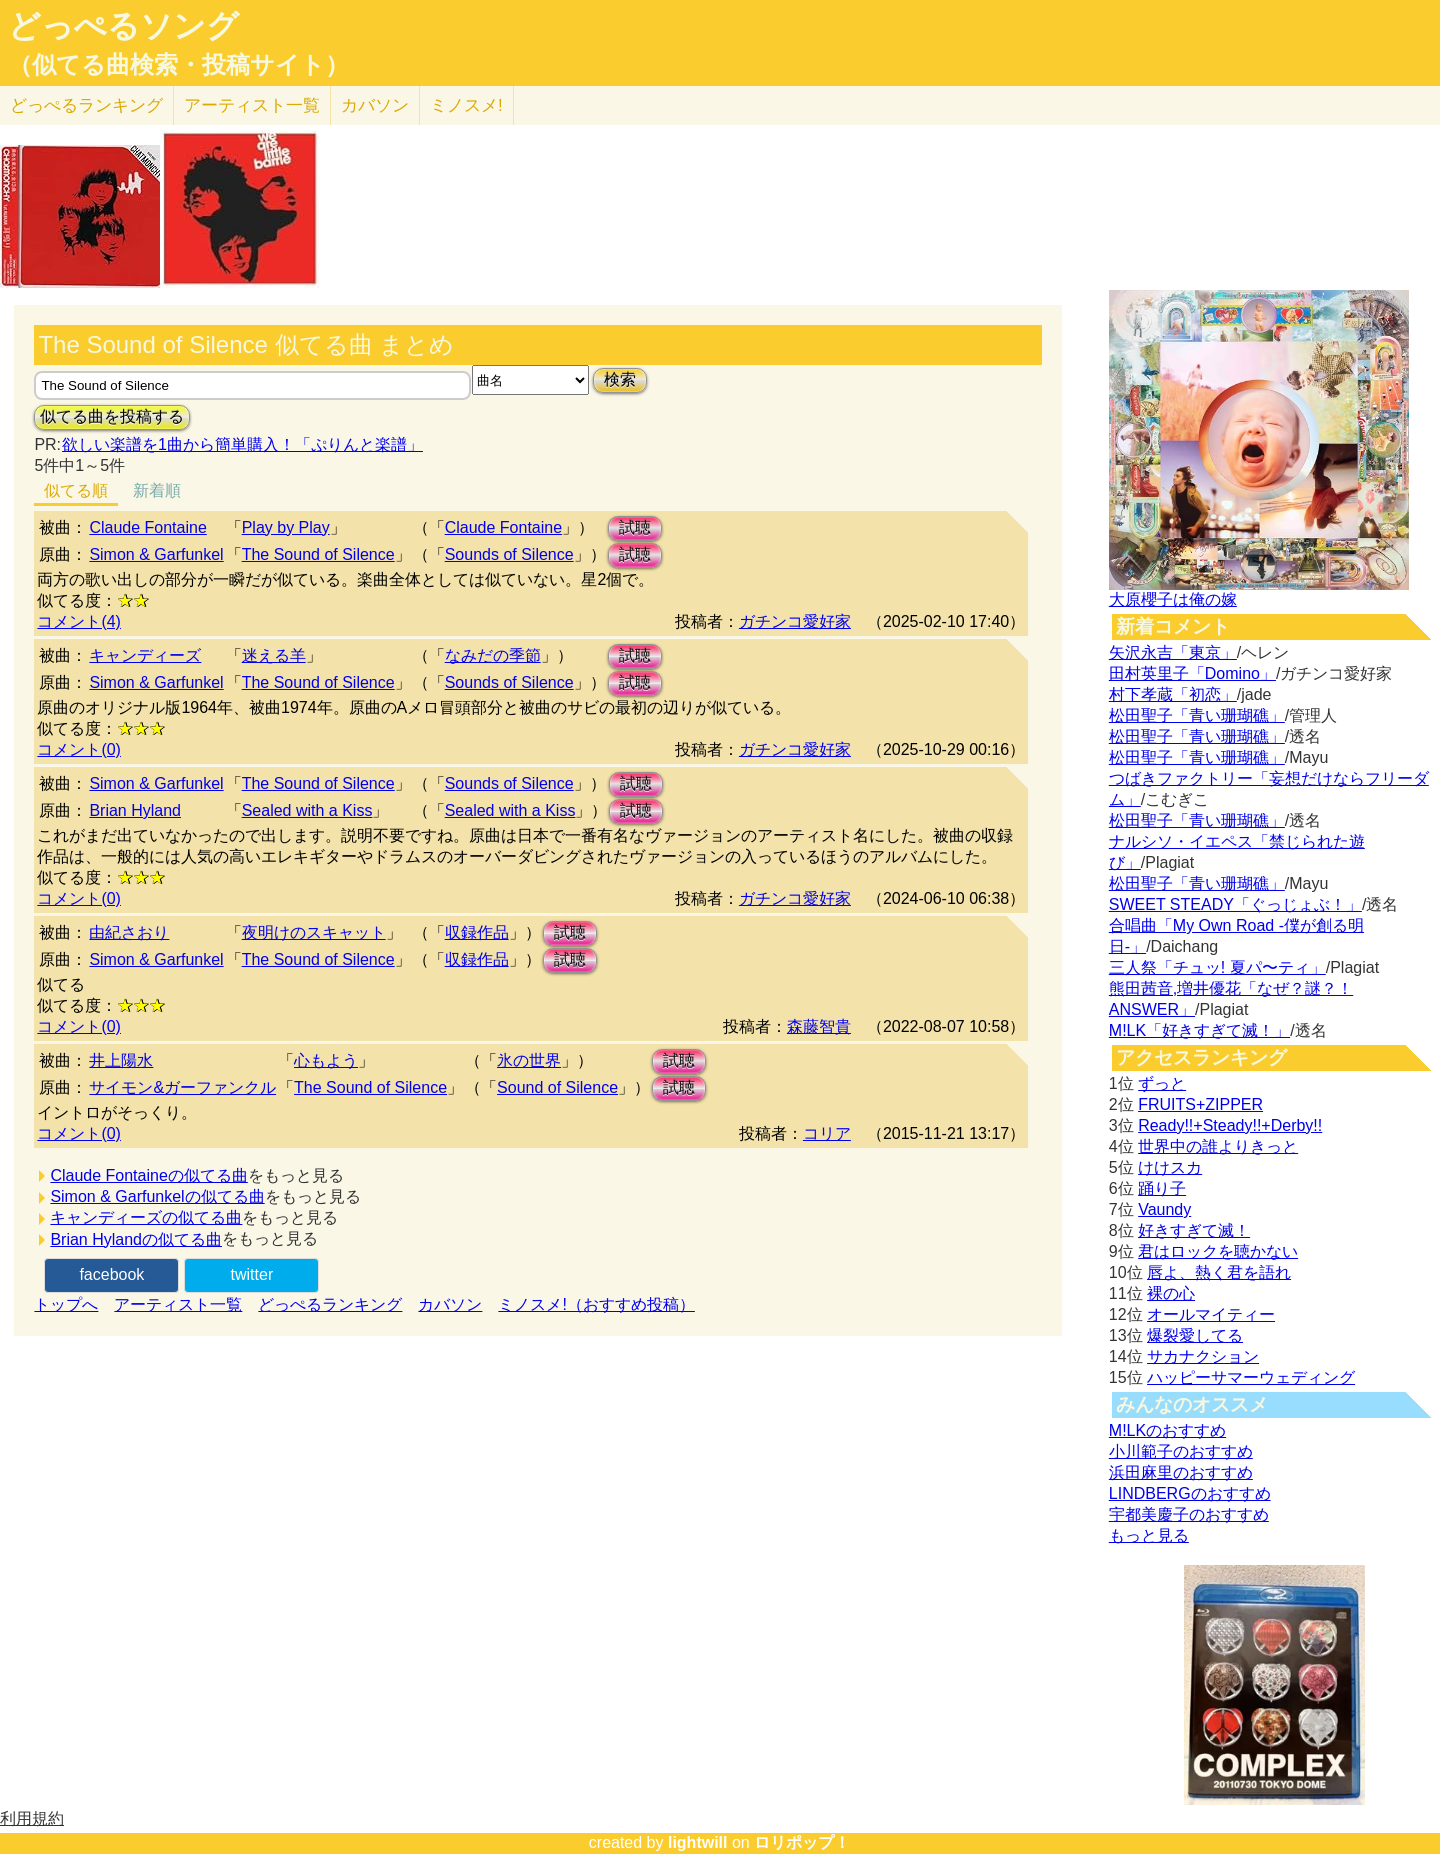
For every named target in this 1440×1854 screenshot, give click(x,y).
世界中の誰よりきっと (1218, 1146)
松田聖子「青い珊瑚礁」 (1197, 715)
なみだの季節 (493, 655)
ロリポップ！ (802, 1842)
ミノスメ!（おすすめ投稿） (596, 1304)
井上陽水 (121, 1060)
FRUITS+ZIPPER (1200, 1104)
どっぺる (86, 105)
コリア (827, 1133)
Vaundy (1164, 1209)
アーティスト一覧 (178, 1304)
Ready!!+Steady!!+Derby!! (1230, 1125)
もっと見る (1149, 1535)
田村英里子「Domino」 (1192, 673)
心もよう (326, 1060)
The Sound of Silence (318, 554)
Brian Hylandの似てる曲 (136, 1239)
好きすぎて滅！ (1194, 1230)
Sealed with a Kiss (307, 810)
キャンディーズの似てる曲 (146, 1217)
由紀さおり (129, 932)
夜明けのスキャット (314, 932)
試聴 (635, 527)
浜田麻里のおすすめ (1181, 1472)
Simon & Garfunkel (156, 554)
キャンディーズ (145, 655)
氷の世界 (529, 1060)
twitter (252, 1274)
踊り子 (1162, 1188)
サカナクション (1203, 1356)
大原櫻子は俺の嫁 (1173, 599)
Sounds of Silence (509, 554)
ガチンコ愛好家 (795, 621)
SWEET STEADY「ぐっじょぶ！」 (1235, 904)
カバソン (375, 105)
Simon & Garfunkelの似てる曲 (157, 1196)
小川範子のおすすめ (1181, 1451)
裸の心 (1171, 1293)
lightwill (698, 1842)
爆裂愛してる (1195, 1335)
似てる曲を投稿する (112, 416)
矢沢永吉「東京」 (1173, 652)
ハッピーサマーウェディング (1251, 1377)
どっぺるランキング (330, 1304)
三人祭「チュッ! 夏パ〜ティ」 (1217, 967)
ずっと (1162, 1083)
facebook (111, 1274)
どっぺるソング (123, 26)
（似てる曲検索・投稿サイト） (178, 65)
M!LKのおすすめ (1167, 1430)
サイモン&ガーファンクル (182, 1087)
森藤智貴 (819, 1026)
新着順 (157, 490)
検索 (620, 379)
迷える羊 (274, 655)
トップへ (66, 1304)
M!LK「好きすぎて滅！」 (1199, 1030)
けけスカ (1170, 1167)
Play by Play (286, 527)
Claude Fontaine (147, 527)
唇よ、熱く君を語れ (1219, 1272)
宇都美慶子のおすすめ (1189, 1514)
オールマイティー (1211, 1314)
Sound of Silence (557, 1087)
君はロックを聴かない (1218, 1251)
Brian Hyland (135, 810)
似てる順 (76, 490)
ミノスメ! (466, 105)
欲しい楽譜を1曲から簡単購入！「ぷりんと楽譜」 (242, 444)
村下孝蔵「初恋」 (1173, 694)
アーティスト (252, 105)
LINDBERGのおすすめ (1190, 1493)
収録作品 (477, 932)
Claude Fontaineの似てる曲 (148, 1175)
